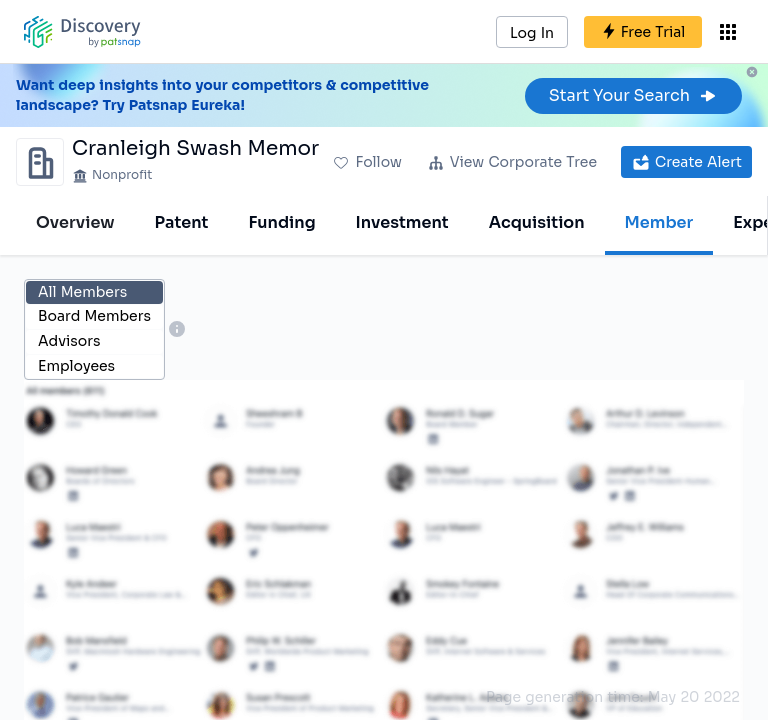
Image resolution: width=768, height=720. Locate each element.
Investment (402, 222)
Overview (75, 222)
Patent (182, 222)
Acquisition (537, 222)
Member (659, 222)
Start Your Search (633, 95)
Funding (281, 222)
